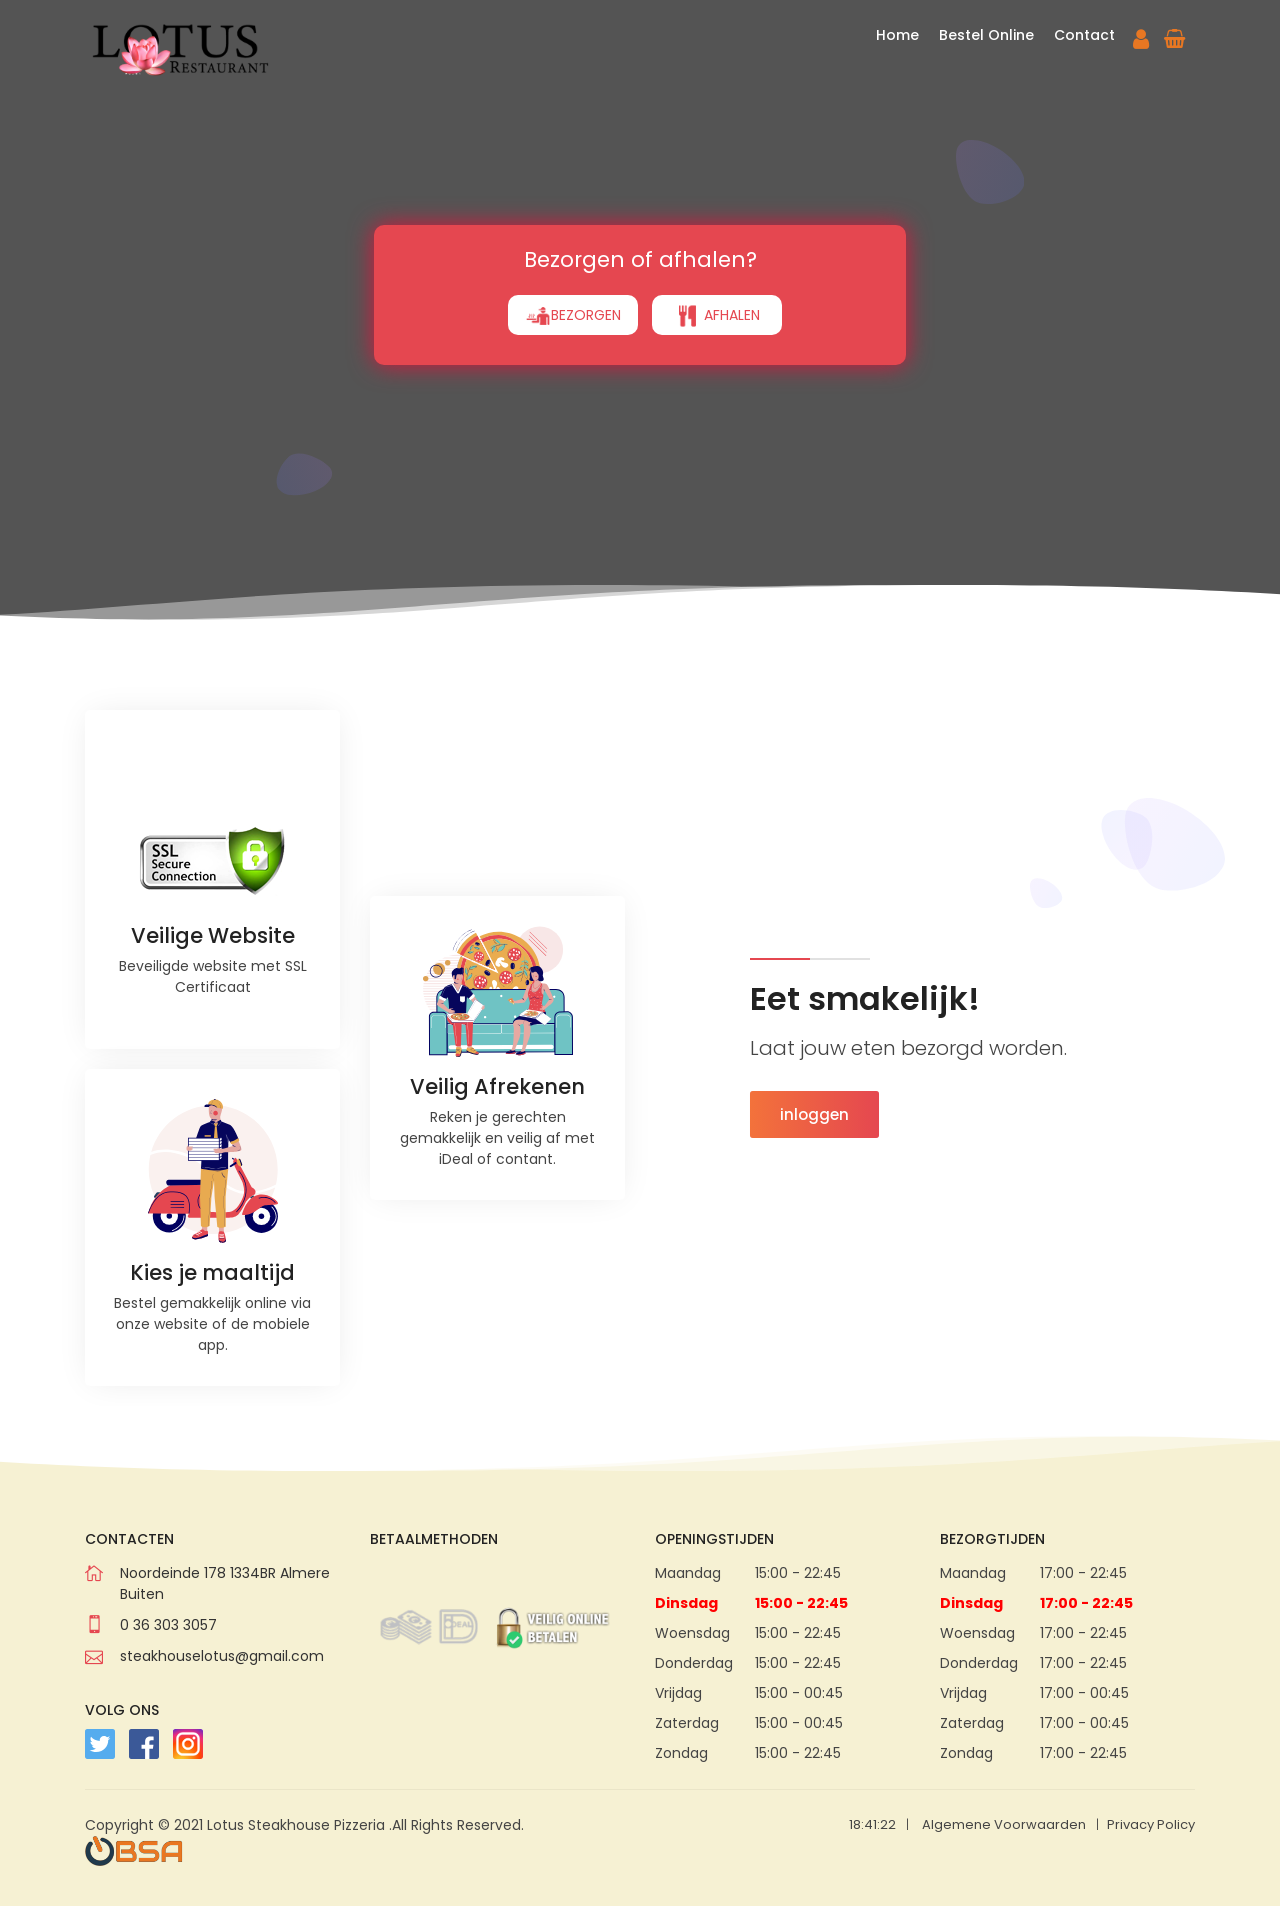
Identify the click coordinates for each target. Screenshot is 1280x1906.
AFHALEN (717, 316)
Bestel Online (986, 35)
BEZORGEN (573, 316)
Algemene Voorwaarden (1004, 1824)
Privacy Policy (1151, 1824)
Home (897, 35)
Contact (1084, 35)
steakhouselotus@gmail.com (222, 1656)
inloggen (814, 1114)
